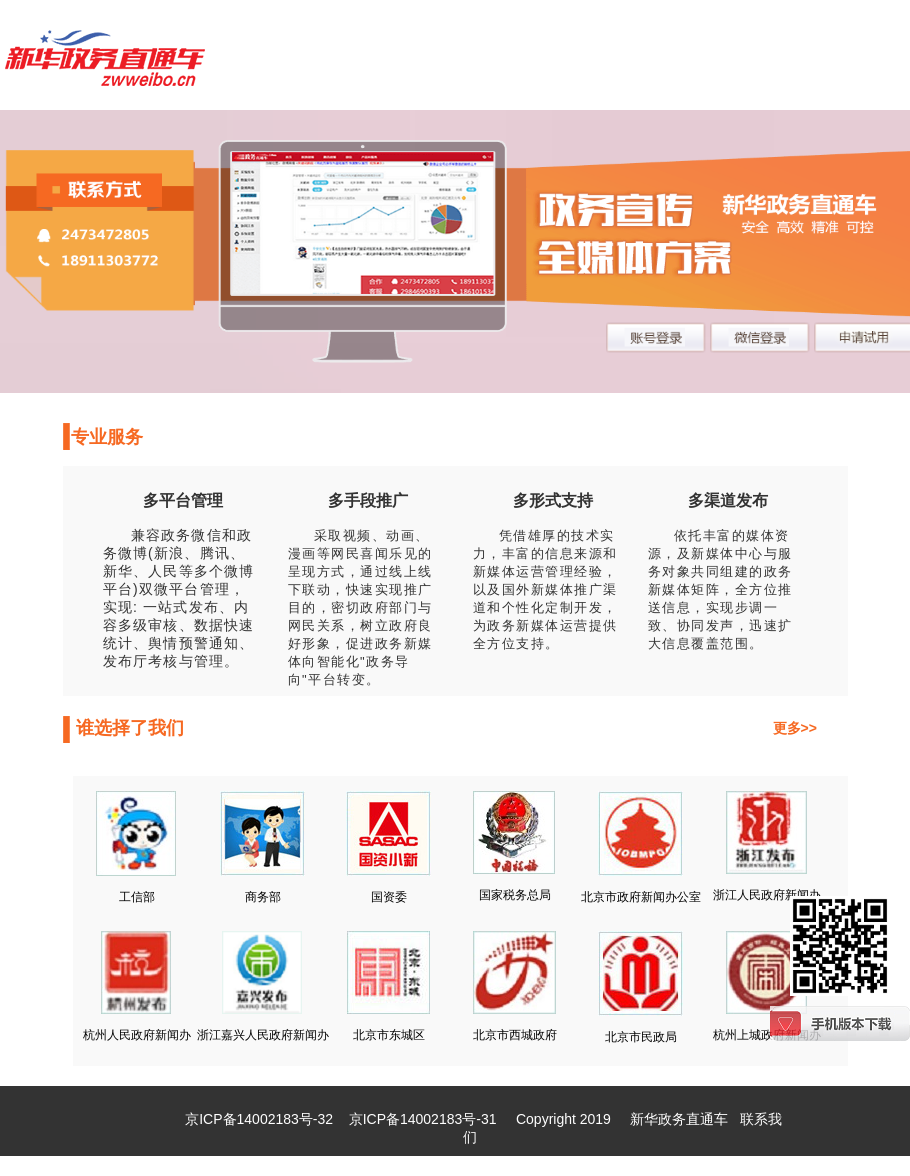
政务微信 (191, 535)
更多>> (795, 728)
